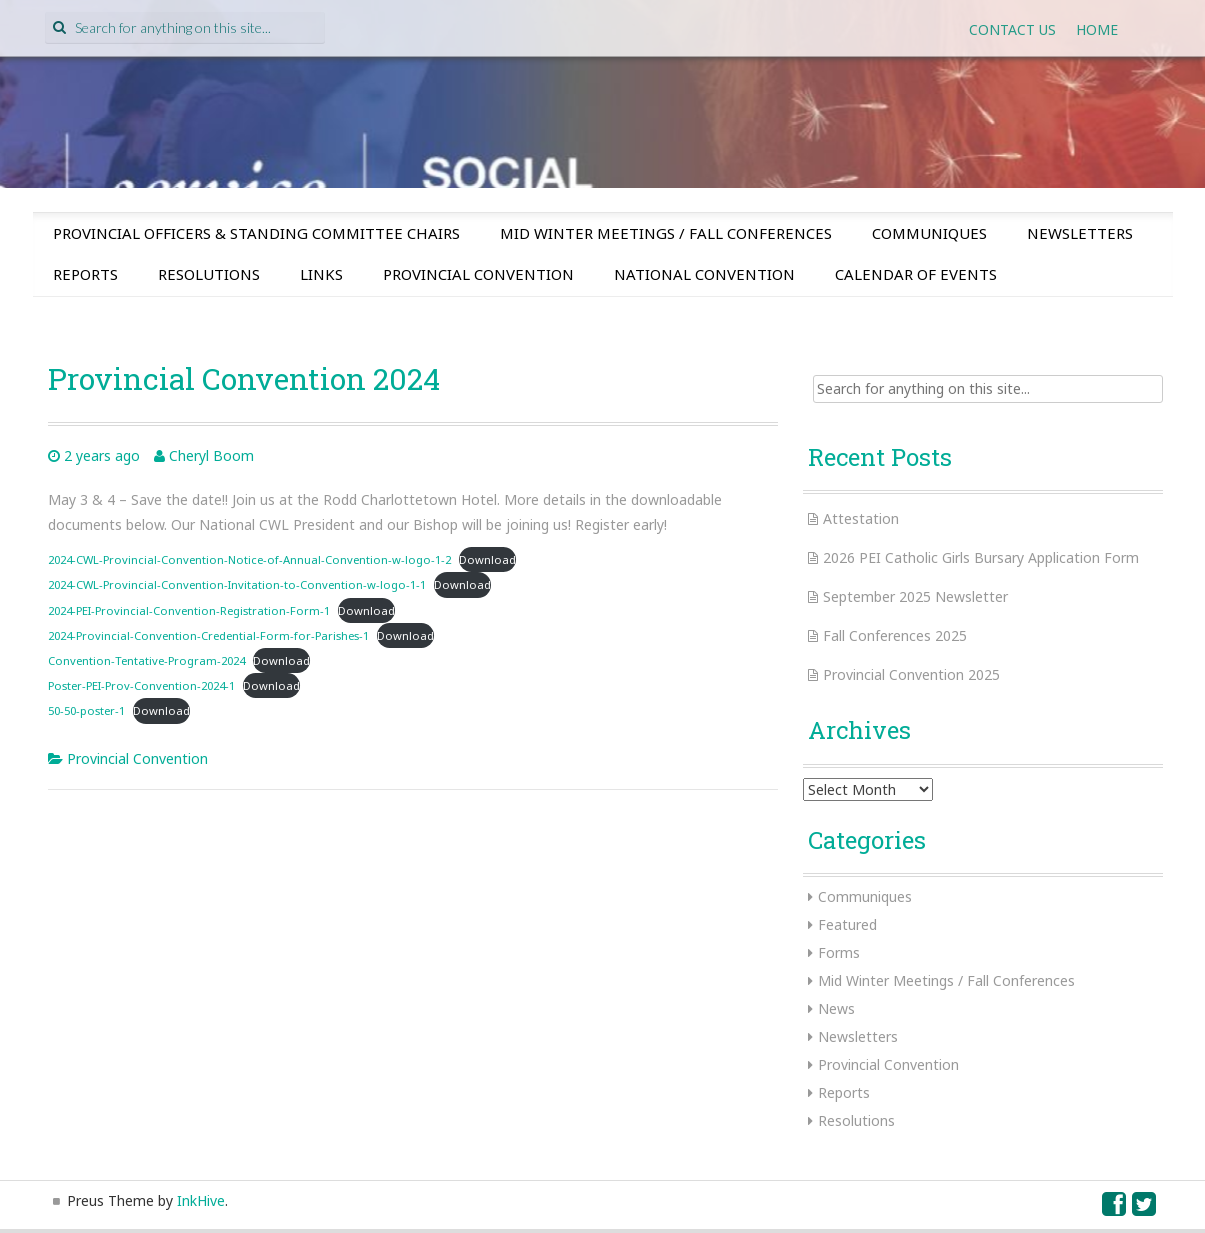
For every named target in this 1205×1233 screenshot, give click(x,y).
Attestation (861, 518)
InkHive (201, 1200)
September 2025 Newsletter (915, 596)
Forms (839, 952)
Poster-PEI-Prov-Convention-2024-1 (141, 685)
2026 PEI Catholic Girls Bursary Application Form (981, 557)
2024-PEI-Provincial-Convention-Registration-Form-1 (189, 610)
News (836, 1008)
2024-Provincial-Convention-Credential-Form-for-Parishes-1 (208, 635)
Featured (847, 924)
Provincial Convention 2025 (911, 674)
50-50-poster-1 (86, 710)
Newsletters (1080, 233)
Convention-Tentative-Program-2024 (146, 660)
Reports (85, 274)
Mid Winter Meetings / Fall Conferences (666, 233)
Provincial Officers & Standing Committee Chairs (256, 233)
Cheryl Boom (211, 455)
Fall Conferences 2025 (895, 635)
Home (1097, 29)
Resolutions (209, 274)
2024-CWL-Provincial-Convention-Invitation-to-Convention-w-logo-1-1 (237, 584)
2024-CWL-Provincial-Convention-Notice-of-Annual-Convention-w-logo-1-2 (249, 559)
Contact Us (1012, 29)
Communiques (929, 233)
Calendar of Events (916, 274)
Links (321, 274)
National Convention (704, 274)
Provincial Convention (478, 274)
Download (487, 559)
